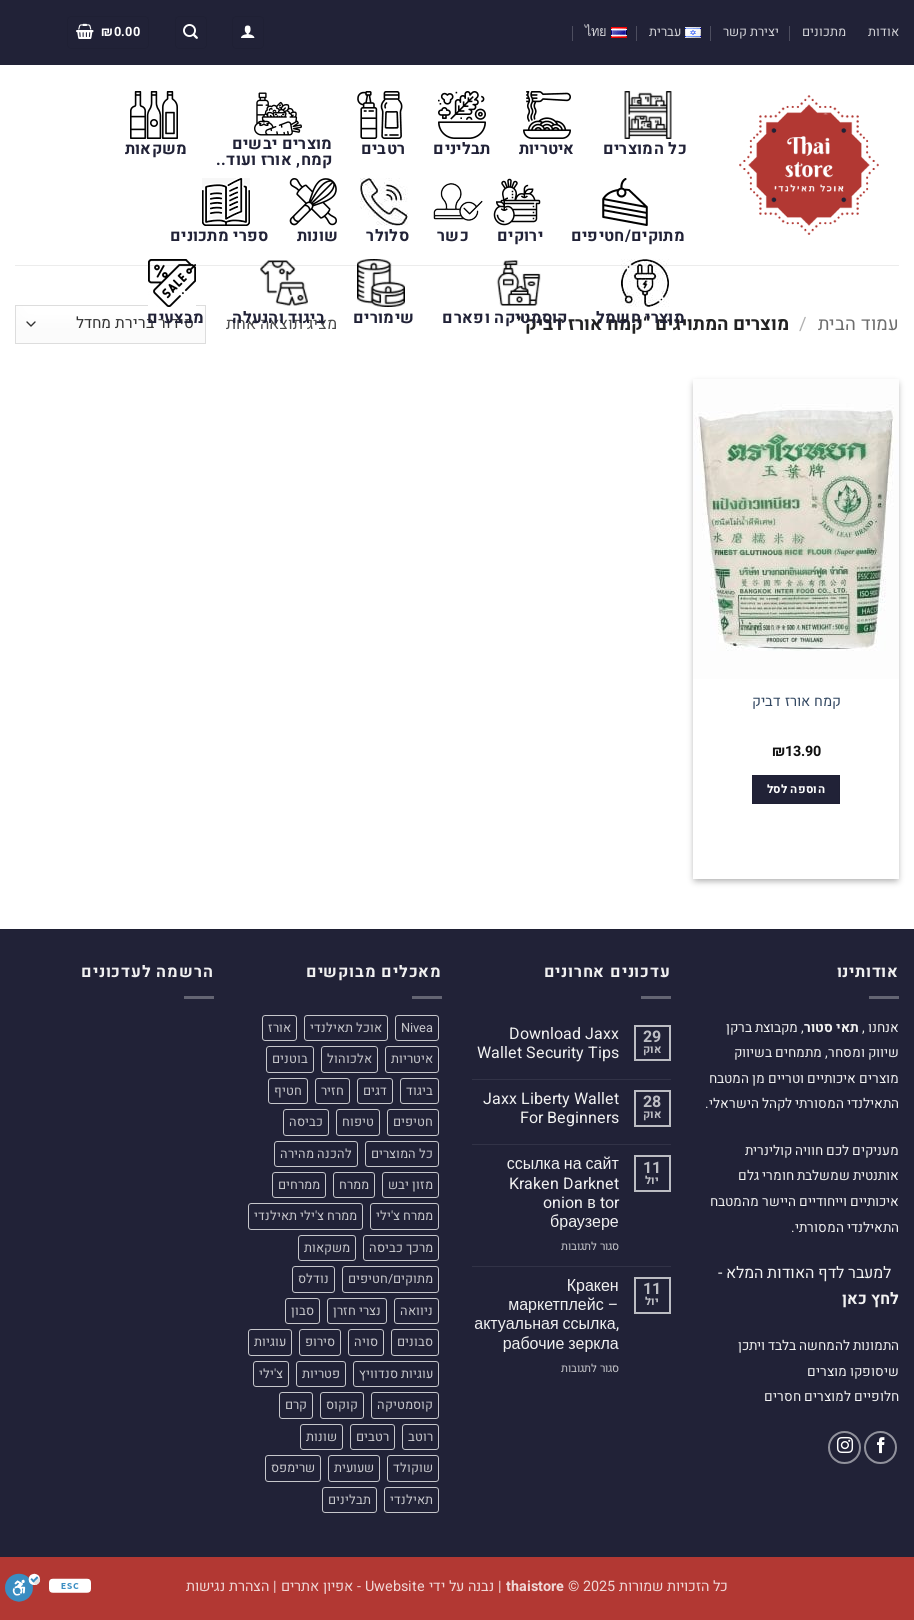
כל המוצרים (645, 149)
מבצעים (175, 318)
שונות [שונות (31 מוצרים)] (321, 1437)
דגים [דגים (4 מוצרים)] (375, 1091)
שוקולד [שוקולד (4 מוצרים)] (413, 1468)
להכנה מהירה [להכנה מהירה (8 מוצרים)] (316, 1154)
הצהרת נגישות (227, 1586)
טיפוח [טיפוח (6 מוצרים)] (358, 1122)
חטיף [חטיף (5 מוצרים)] (288, 1091)
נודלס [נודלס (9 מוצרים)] (313, 1279)
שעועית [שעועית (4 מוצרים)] (354, 1468)
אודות (883, 32)
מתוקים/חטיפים (628, 236)
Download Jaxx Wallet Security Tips (548, 1044)
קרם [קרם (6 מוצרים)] (296, 1405)
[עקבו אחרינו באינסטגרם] (844, 1447)
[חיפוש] (191, 32)
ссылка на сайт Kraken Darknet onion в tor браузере (563, 1193)
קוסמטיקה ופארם (504, 318)
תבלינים (461, 149)
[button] (248, 32)
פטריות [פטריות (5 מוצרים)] (321, 1374)
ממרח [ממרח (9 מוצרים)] (354, 1185)
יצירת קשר (751, 32)
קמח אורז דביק (796, 702)
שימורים (383, 318)
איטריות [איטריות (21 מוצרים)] (412, 1059)
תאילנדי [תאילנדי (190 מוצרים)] (411, 1500)
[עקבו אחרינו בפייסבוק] (880, 1447)
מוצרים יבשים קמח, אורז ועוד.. (274, 152)
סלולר (387, 236)
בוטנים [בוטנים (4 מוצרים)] (290, 1059)
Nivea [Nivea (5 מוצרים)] (417, 1028)
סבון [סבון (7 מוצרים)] (302, 1311)
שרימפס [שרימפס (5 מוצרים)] (293, 1468)
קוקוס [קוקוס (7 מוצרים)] (342, 1405)
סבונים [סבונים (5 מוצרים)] (415, 1342)
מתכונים (824, 32)
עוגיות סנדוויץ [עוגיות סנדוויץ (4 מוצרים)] (396, 1374)
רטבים (383, 149)
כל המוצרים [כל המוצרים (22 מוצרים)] (402, 1154)
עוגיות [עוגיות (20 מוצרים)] (270, 1342)
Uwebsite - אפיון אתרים (353, 1586)
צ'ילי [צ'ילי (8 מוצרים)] (271, 1374)
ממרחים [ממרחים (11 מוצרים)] (299, 1185)
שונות (318, 236)
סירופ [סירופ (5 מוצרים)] (320, 1342)
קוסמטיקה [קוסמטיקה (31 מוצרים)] (405, 1405)
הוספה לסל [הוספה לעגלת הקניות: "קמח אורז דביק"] (796, 789)
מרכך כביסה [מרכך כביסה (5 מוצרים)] (401, 1248)
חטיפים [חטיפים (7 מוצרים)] (413, 1122)
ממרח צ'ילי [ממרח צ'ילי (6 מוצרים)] (404, 1216)
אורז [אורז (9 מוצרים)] (279, 1028)
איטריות (547, 149)
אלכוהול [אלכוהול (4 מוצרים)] (349, 1059)
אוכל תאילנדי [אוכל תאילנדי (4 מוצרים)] (346, 1028)
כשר (453, 236)
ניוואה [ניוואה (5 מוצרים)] (416, 1311)
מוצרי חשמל (640, 318)
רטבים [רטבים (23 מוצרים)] (372, 1437)
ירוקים (520, 236)
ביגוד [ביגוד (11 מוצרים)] (419, 1091)
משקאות (156, 149)
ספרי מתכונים (219, 236)
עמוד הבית (858, 324)
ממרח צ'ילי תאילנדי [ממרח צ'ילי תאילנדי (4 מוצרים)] (305, 1216)
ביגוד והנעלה (278, 318)
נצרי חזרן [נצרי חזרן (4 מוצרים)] (357, 1311)
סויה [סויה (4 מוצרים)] (366, 1342)
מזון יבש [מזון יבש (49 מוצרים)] (410, 1185)
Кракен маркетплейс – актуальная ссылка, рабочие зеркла (546, 1315)
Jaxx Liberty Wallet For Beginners (551, 1109)
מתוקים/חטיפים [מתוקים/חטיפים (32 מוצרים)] (390, 1279)
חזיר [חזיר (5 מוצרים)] (332, 1091)
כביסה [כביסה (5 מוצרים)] (306, 1122)
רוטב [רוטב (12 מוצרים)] (420, 1437)
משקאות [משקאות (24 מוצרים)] (327, 1248)
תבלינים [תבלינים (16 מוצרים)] (349, 1500)
